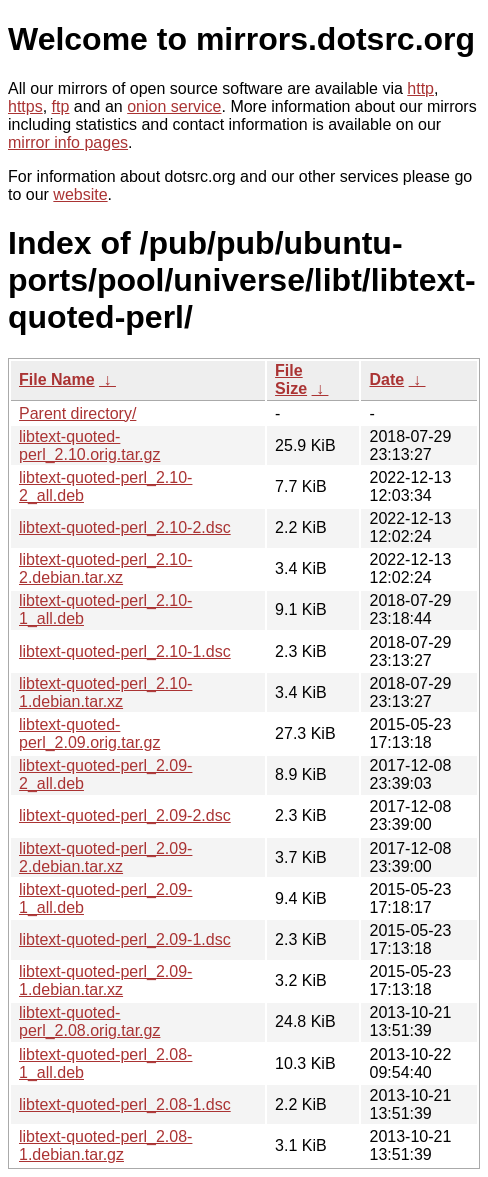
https (25, 106)
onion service (174, 106)
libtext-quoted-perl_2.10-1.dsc (125, 651)
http (420, 88)
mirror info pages (68, 142)
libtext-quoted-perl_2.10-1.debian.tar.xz (105, 692)
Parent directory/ (77, 413)
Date (386, 379)
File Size (291, 379)
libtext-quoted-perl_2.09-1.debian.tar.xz (105, 980)
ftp (61, 106)
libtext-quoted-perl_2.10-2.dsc (125, 527)
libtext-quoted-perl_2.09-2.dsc (125, 815)
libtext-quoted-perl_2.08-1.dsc (125, 1104)
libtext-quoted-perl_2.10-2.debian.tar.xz (105, 568)
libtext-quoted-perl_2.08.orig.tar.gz (89, 1021)
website (80, 194)
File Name (57, 379)
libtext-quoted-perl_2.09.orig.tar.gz (89, 733)
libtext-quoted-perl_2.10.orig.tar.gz (89, 445)
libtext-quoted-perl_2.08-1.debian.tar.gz (105, 1145)
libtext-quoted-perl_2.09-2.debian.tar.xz (105, 857)
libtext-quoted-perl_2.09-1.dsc (125, 939)
